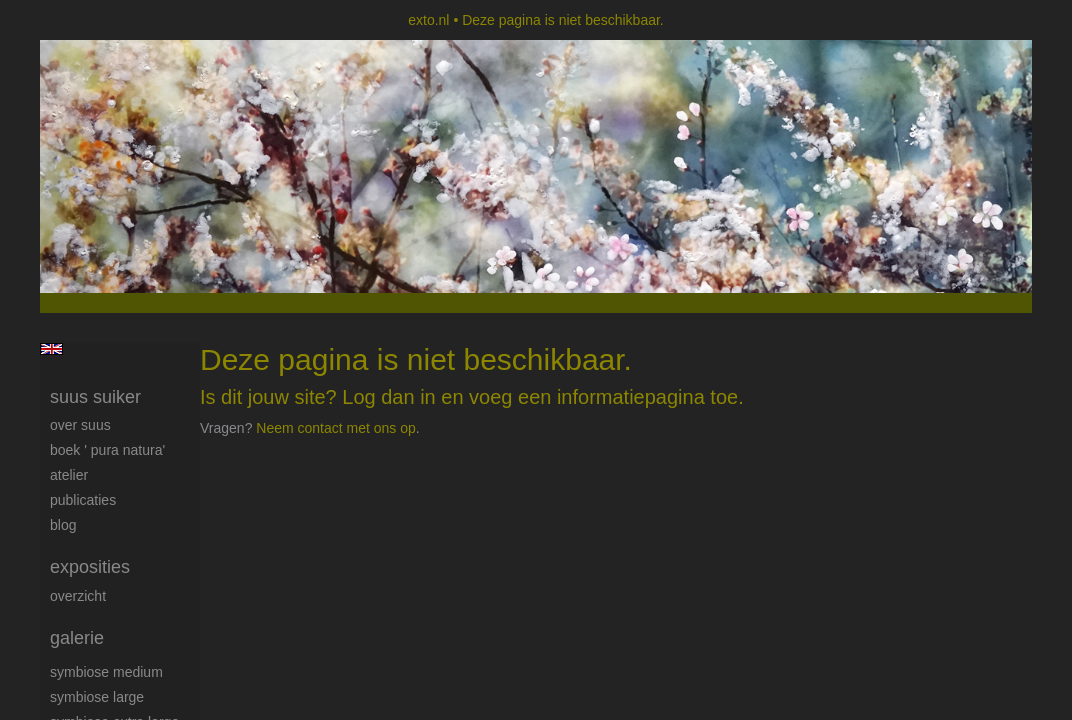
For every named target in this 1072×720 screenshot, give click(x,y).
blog (63, 525)
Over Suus (80, 425)
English (51, 349)
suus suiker (95, 397)
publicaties (83, 500)
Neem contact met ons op (336, 428)
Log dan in (388, 397)
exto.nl (428, 20)
